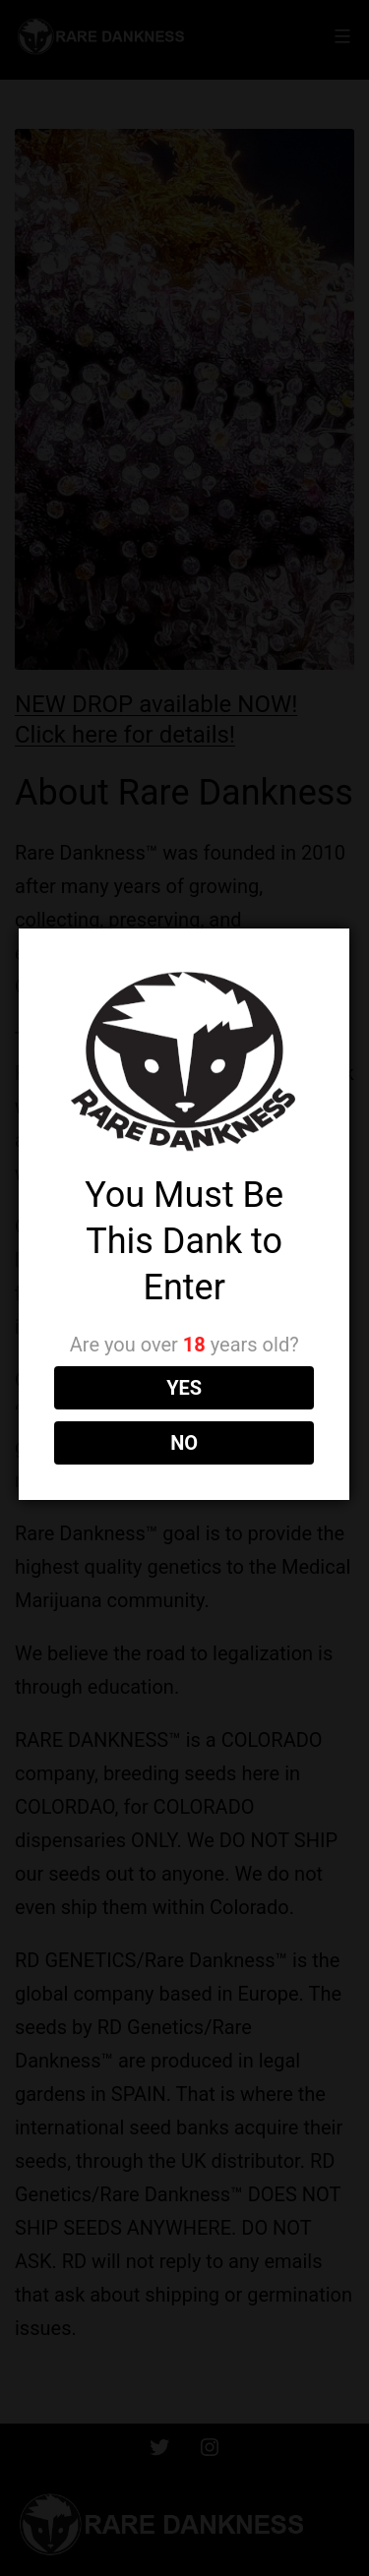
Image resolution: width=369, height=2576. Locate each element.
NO (183, 1443)
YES (183, 1388)
